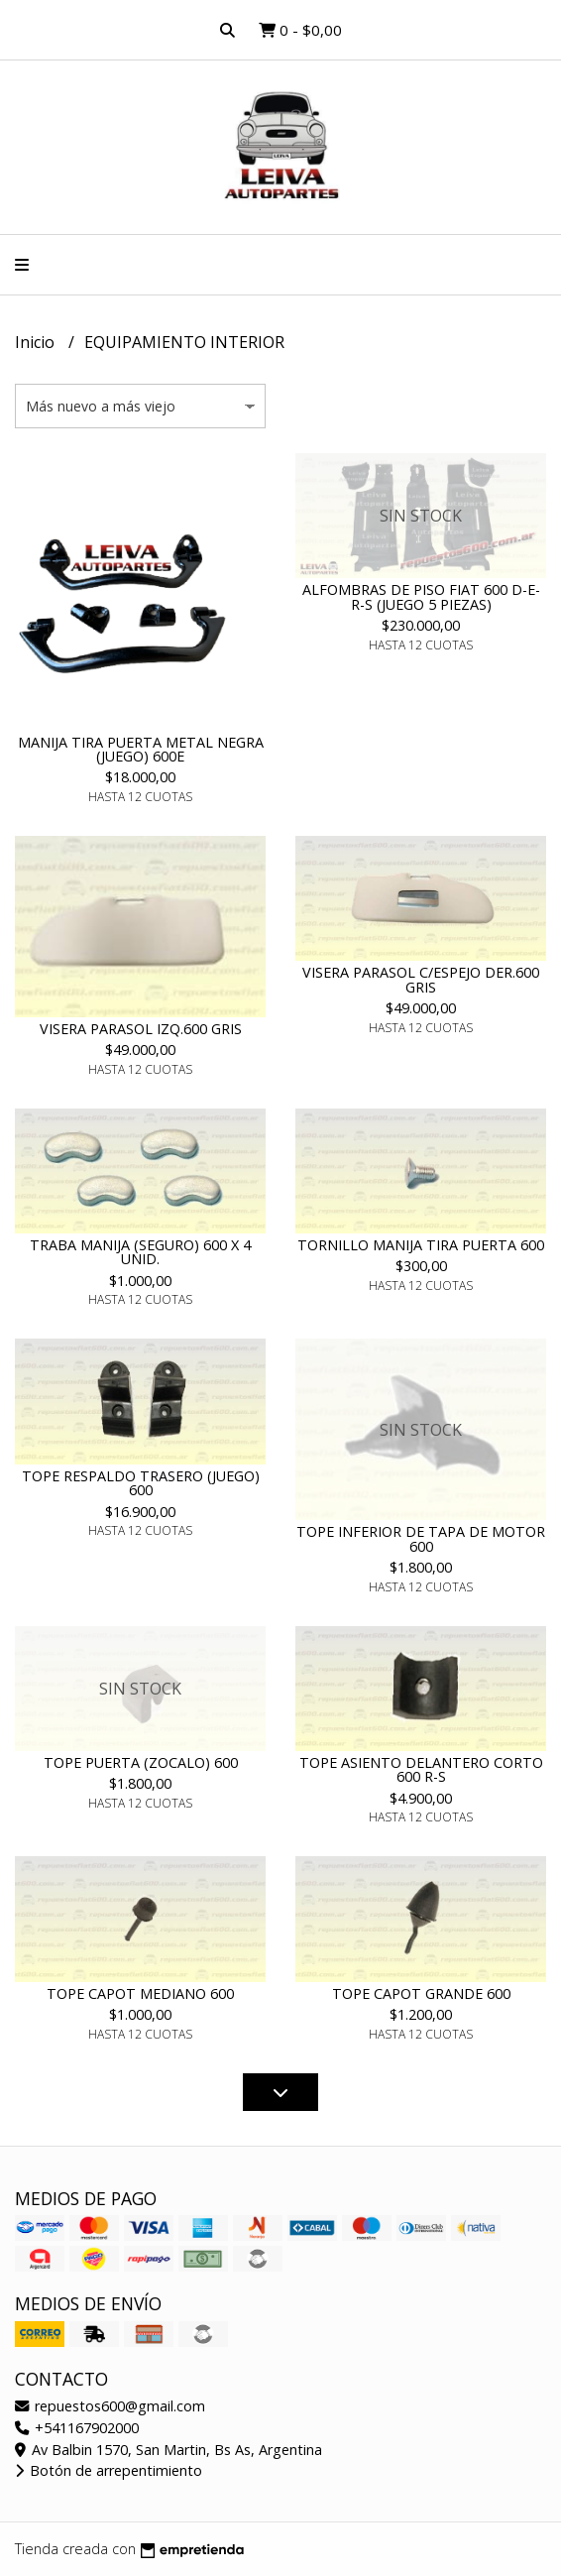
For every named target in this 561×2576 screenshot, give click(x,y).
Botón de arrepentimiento (108, 2470)
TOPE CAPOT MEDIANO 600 (140, 1993)
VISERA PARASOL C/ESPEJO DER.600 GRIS (420, 979)
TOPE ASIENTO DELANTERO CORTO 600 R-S (421, 1769)
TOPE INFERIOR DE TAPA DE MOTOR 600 (420, 1538)
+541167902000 (77, 2427)
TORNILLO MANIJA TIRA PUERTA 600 (420, 1244)
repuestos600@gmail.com (110, 2406)
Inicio (36, 342)
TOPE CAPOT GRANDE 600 (421, 1993)
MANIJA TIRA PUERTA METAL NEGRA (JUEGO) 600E (141, 749)
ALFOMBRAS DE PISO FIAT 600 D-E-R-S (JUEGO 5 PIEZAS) (421, 596)
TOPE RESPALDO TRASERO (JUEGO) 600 (141, 1482)
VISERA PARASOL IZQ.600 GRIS (141, 1028)
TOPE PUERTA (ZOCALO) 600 (141, 1762)
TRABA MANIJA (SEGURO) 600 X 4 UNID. (140, 1251)
